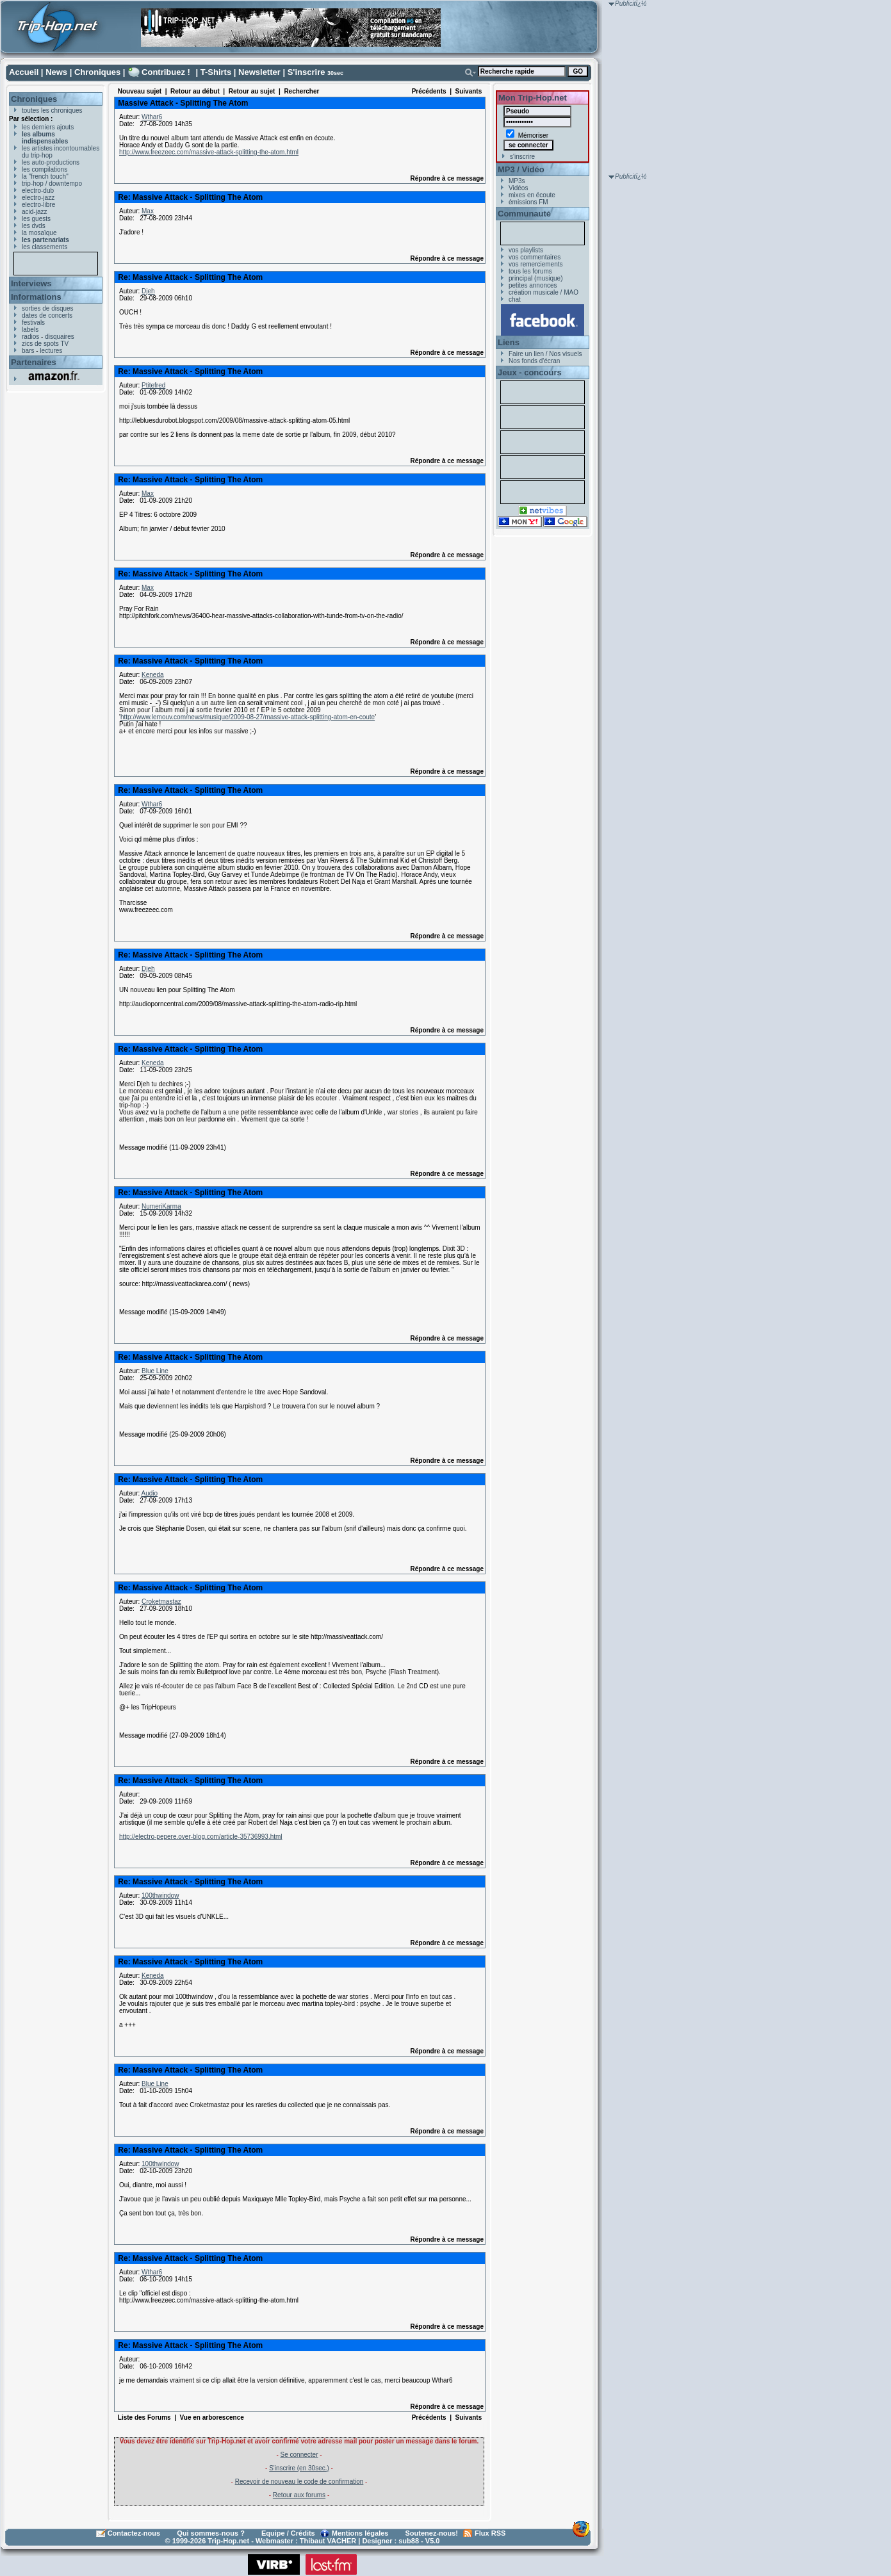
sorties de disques (48, 308)
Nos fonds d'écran (534, 360)
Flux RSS (490, 2533)
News (56, 72)
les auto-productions (50, 162)
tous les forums (530, 271)
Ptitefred (153, 385)
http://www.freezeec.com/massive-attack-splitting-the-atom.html (208, 152)
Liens (508, 342)
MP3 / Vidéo (521, 169)
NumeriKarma (161, 1206)
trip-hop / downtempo (52, 183)
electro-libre (38, 204)
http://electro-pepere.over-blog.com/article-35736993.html (200, 1836)
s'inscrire (522, 156)
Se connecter (299, 2454)
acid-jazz (34, 211)
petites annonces (533, 285)
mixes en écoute (532, 195)
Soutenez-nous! (432, 2533)
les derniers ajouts (48, 127)
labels (30, 329)
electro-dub (38, 190)
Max (148, 211)
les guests (36, 218)
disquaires (59, 336)
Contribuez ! (166, 72)
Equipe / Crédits (288, 2533)
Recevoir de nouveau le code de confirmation (299, 2481)
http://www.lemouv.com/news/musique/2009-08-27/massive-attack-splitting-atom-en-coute (247, 717)
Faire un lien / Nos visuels (545, 353)
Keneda (152, 674)
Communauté (524, 213)
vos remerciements (535, 264)
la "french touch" (45, 176)
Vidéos (518, 188)
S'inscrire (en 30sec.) (299, 2468)
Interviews (31, 283)
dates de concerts (47, 315)
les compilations (44, 169)
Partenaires (33, 362)
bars (28, 350)
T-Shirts (215, 72)
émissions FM (528, 202)
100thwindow (160, 1895)
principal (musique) (535, 278)
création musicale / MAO (543, 292)
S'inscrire (306, 72)
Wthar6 (152, 116)
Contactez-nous (134, 2533)
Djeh (148, 291)
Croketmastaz (161, 1601)
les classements (44, 246)
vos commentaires (534, 257)
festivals (33, 322)
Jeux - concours (530, 372)
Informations (36, 297)
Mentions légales (360, 2533)
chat (515, 299)
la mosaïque (39, 232)
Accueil (23, 72)
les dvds (33, 225)
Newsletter (259, 72)
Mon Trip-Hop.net (532, 97)
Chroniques (97, 72)
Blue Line (155, 1370)
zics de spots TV (45, 343)
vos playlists (526, 250)
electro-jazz (38, 197)
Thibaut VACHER (328, 2541)
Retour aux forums (299, 2495)
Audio (149, 1493)
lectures (51, 350)
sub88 (408, 2541)
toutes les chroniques (52, 110)
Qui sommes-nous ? (211, 2533)
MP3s (517, 180)
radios (30, 336)
